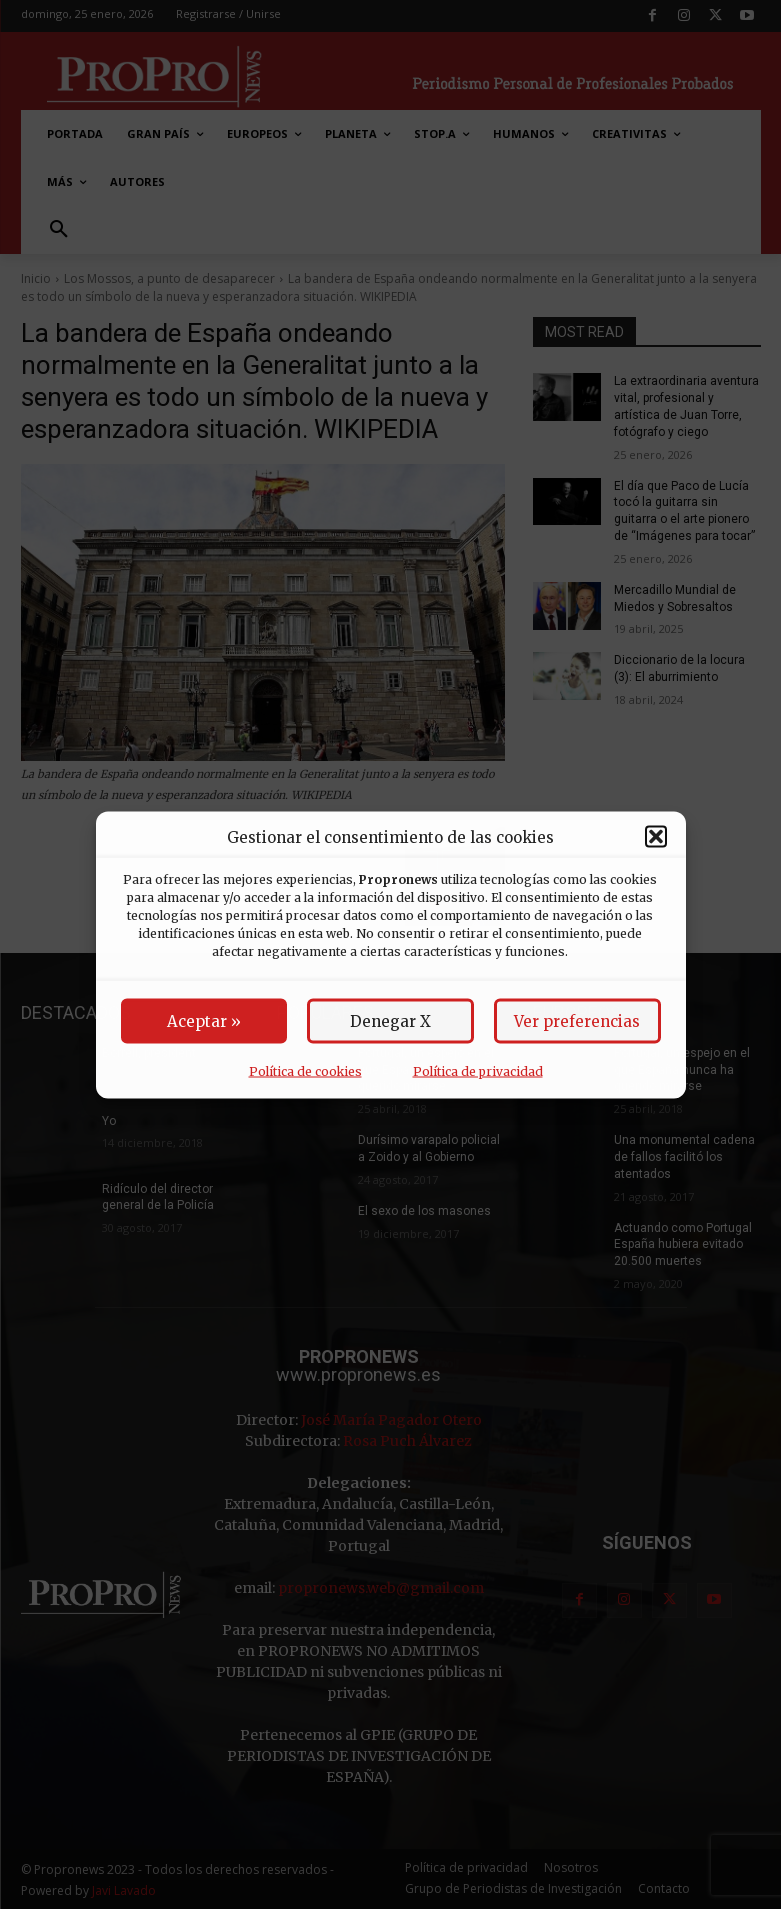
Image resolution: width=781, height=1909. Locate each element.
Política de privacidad (478, 1070)
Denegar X (390, 1020)
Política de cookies (305, 1070)
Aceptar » (204, 1020)
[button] (656, 837)
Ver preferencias (577, 1020)
